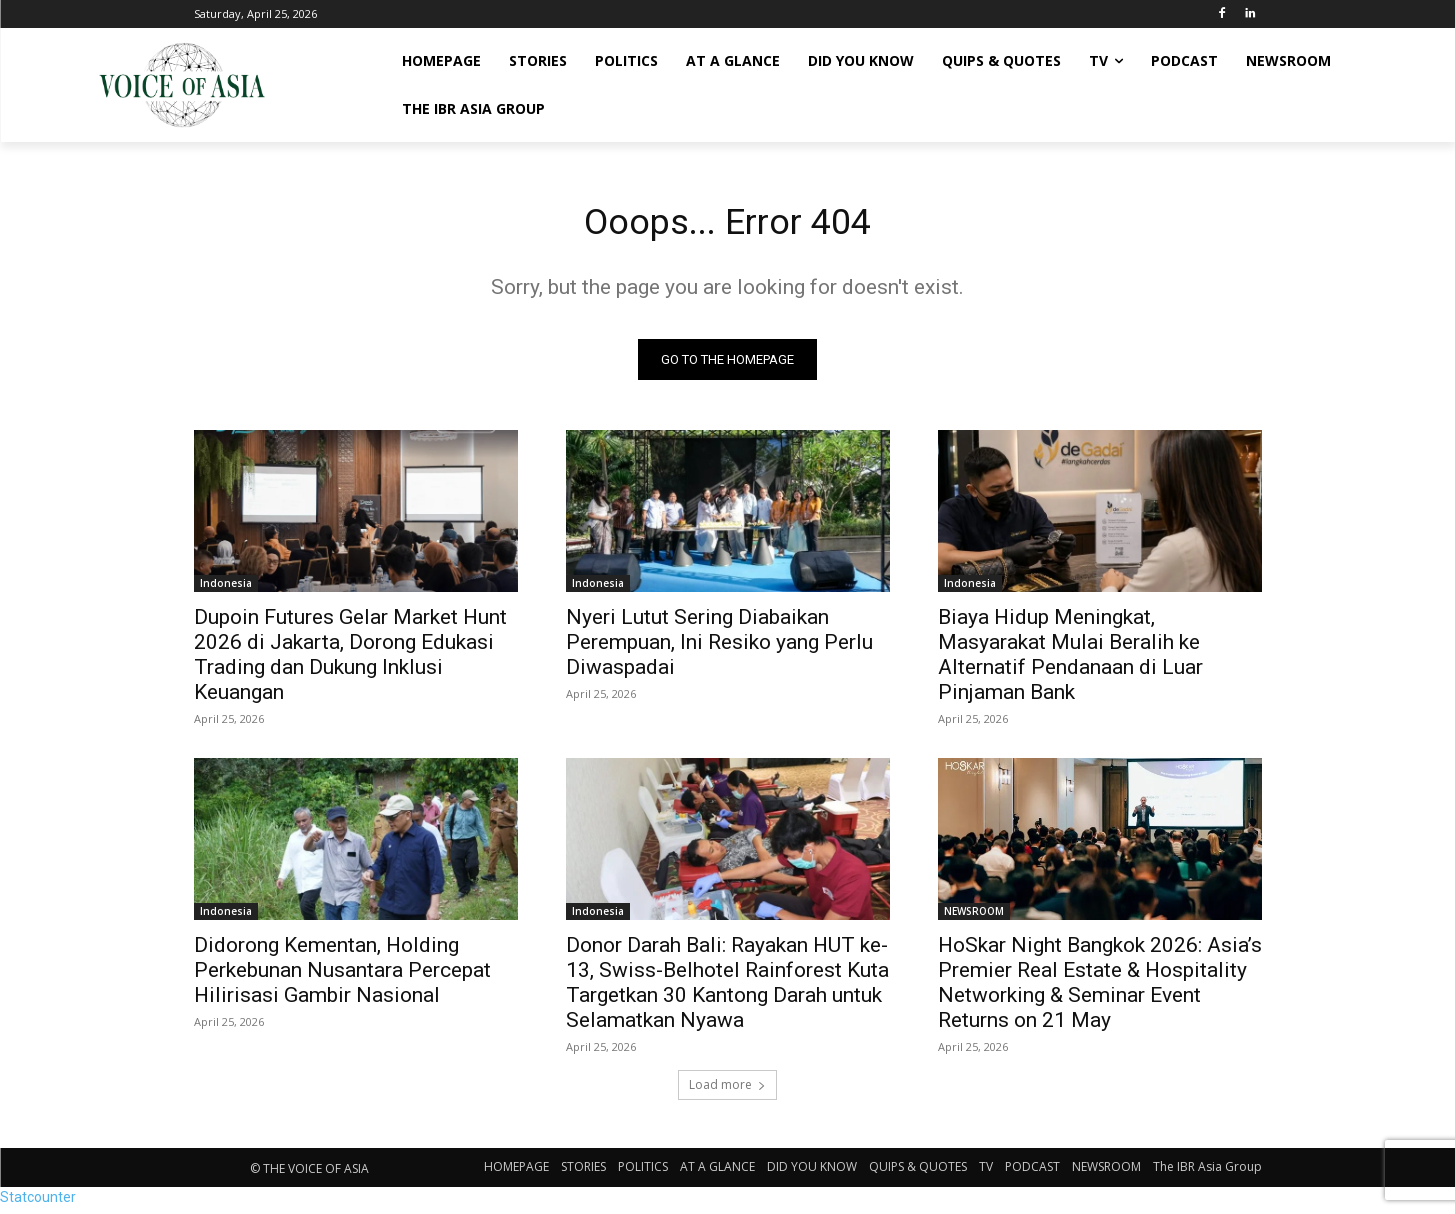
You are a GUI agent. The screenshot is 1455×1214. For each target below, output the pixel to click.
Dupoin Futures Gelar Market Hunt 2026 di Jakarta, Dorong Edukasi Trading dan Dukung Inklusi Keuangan (350, 660)
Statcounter (38, 1203)
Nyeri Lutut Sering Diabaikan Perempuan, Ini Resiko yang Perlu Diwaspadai (719, 648)
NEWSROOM (974, 917)
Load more (727, 1090)
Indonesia (226, 589)
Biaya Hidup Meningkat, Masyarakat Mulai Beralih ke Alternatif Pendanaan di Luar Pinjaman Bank (1070, 660)
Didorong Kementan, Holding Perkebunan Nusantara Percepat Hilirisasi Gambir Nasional (342, 976)
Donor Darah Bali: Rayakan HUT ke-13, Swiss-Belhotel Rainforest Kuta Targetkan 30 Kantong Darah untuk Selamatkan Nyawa (727, 988)
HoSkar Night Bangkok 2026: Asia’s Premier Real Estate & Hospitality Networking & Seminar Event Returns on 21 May (1100, 988)
